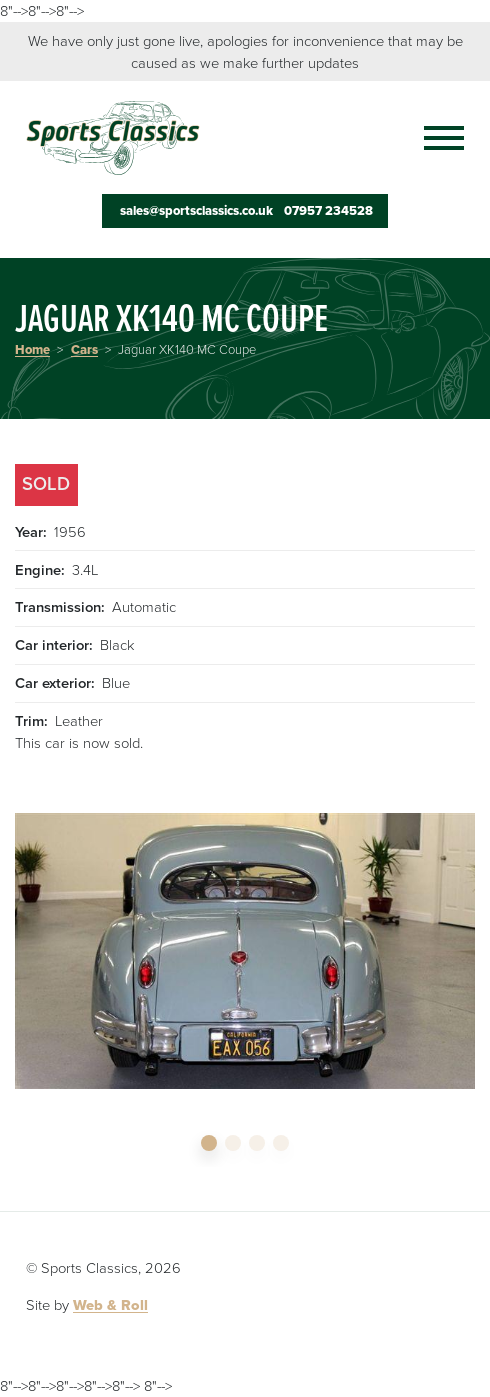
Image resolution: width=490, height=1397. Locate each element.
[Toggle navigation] (434, 138)
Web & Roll (110, 1305)
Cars (84, 350)
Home (32, 350)
